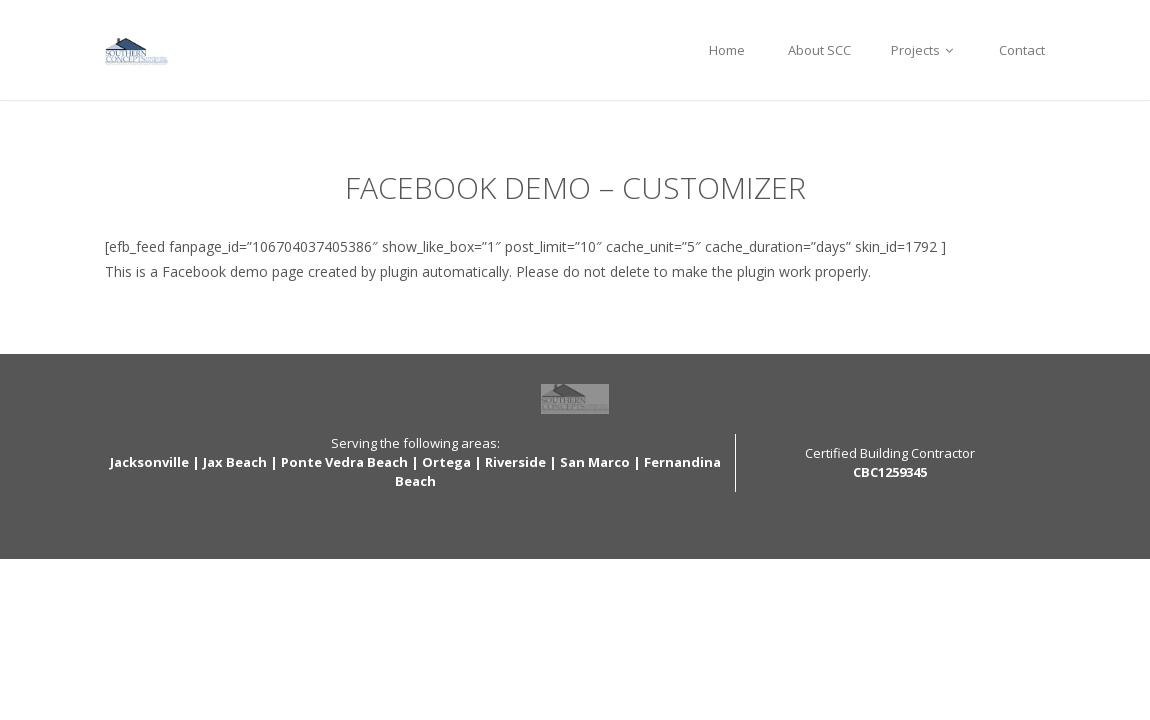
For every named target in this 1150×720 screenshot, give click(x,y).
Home (727, 50)
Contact (1022, 50)
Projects (925, 50)
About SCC (818, 50)
